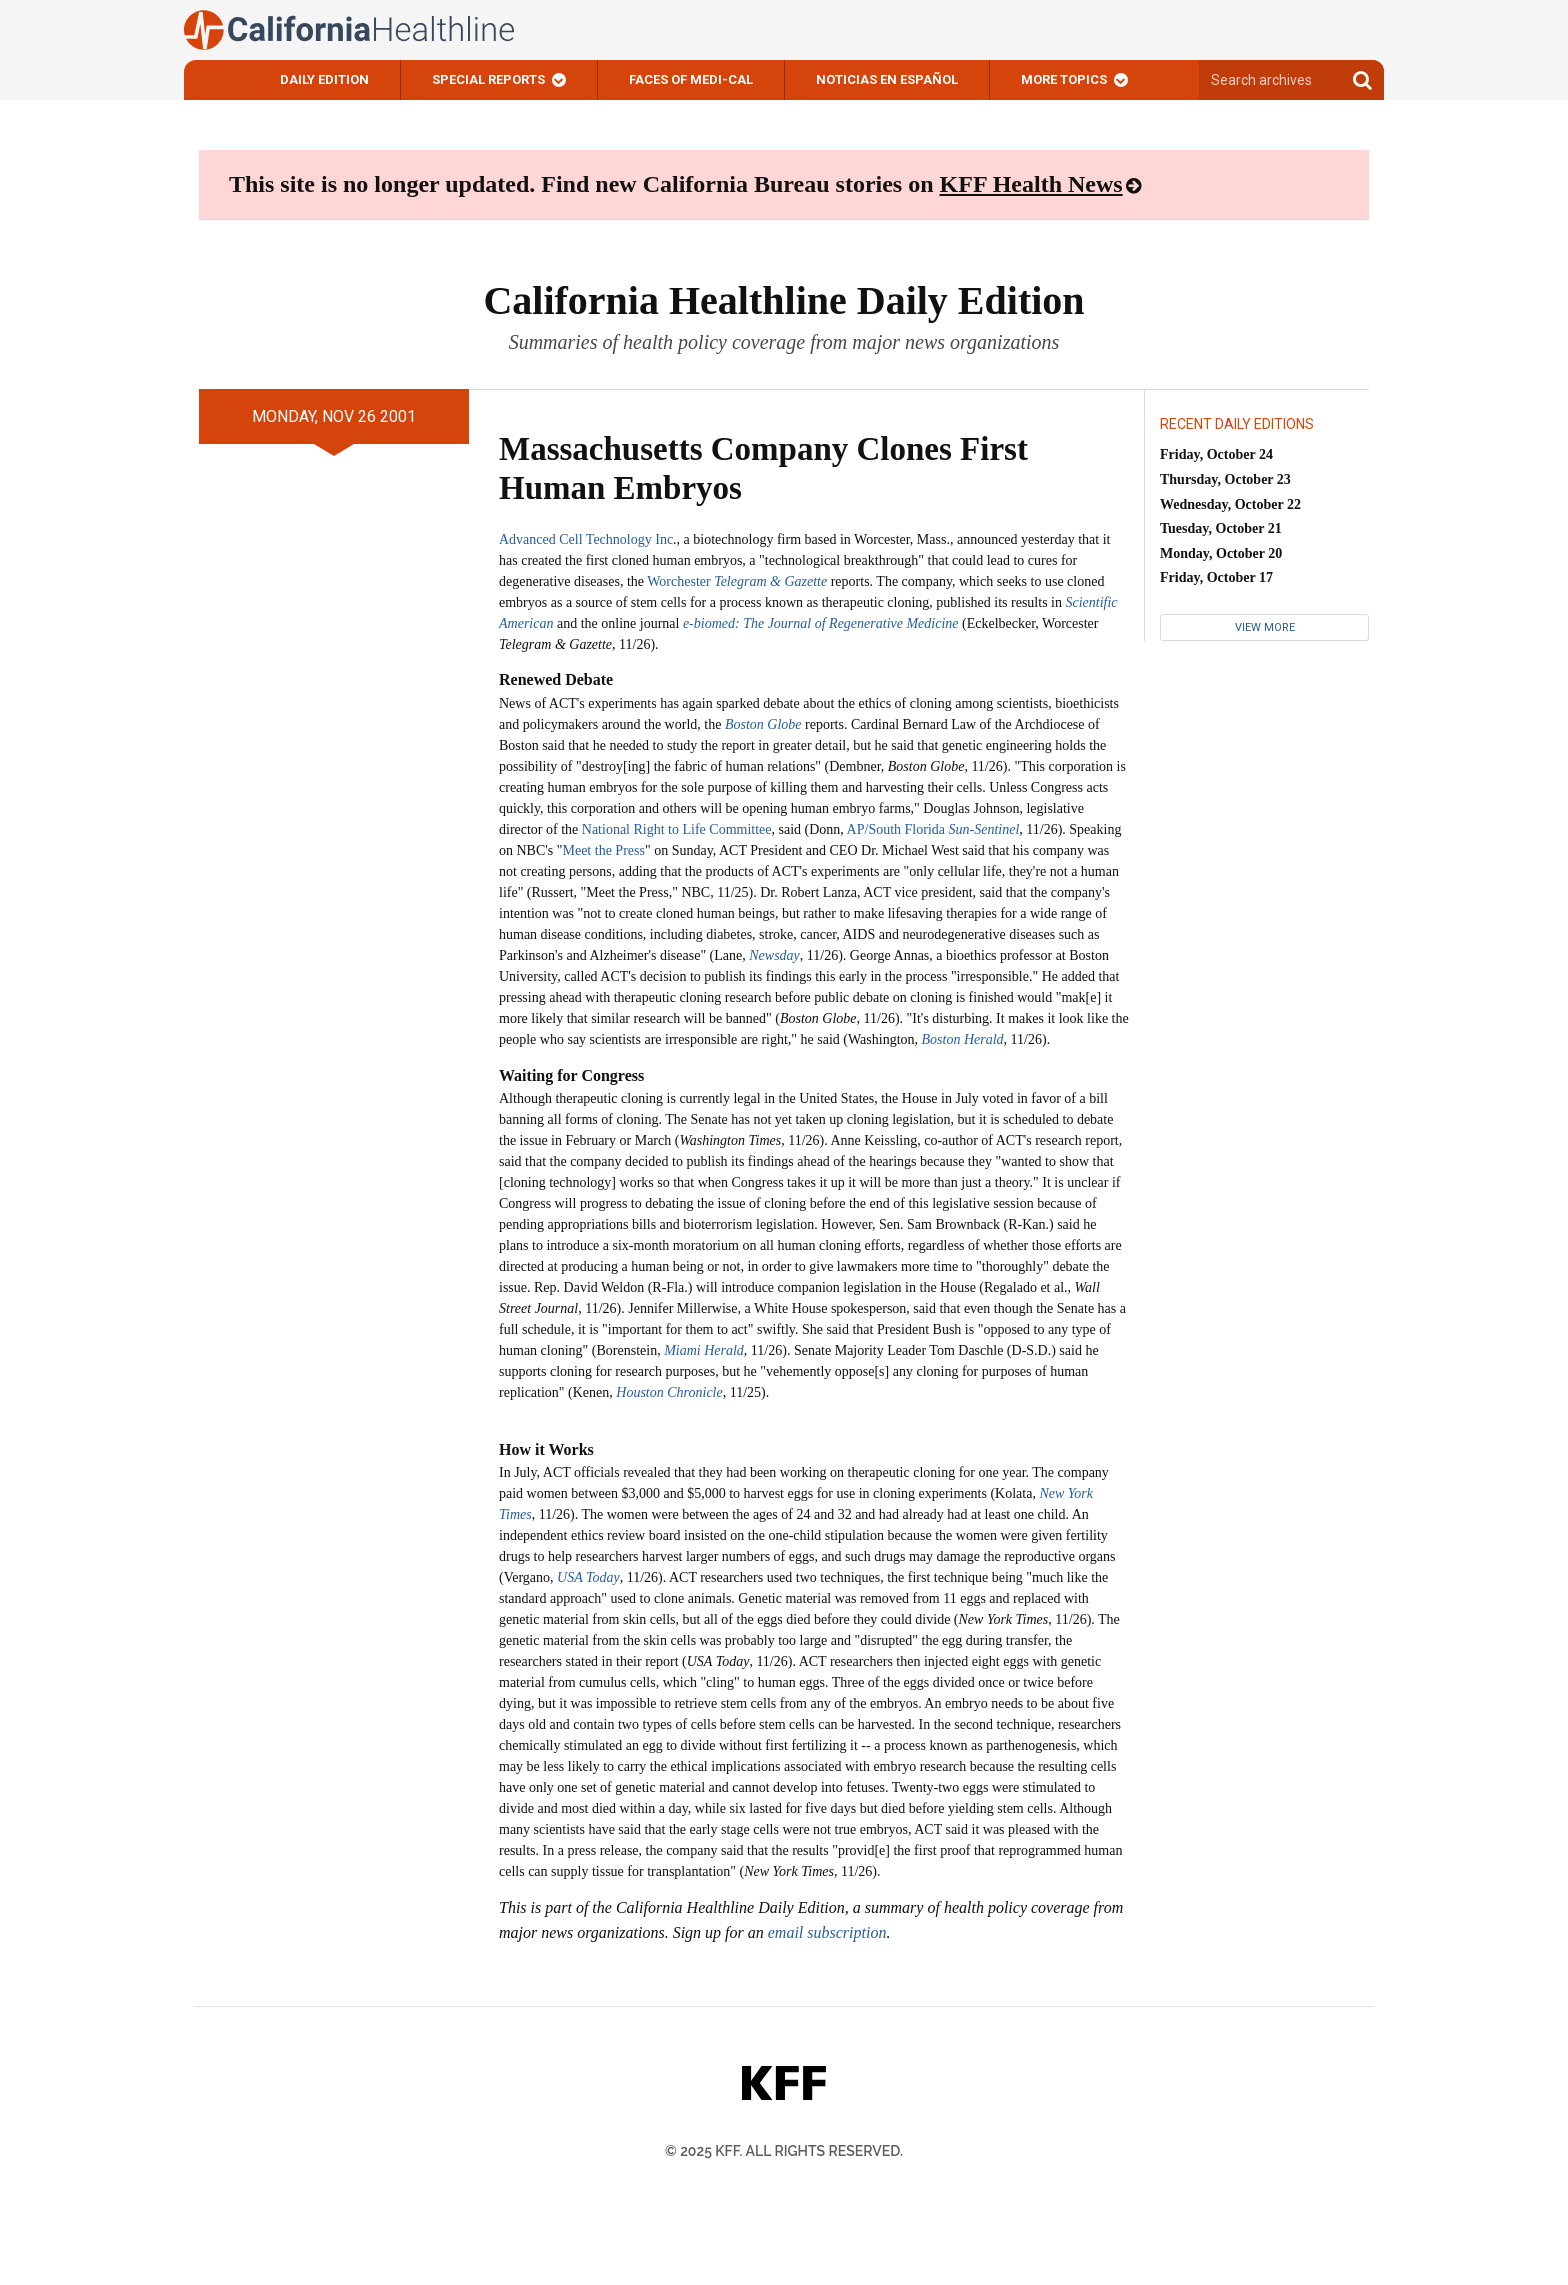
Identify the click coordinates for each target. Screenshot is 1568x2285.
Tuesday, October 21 (1221, 528)
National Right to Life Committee (677, 829)
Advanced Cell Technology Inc (586, 539)
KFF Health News (1031, 184)
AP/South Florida (933, 829)
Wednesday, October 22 (1230, 504)
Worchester (737, 581)
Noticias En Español (887, 79)
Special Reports (488, 79)
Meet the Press (603, 850)
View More (1265, 627)
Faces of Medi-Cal (691, 79)
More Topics (1064, 79)
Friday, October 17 (1216, 577)
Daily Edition (324, 79)
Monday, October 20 (1221, 553)
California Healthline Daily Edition (783, 300)
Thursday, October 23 (1225, 479)
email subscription (827, 1932)
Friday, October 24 (1216, 454)
